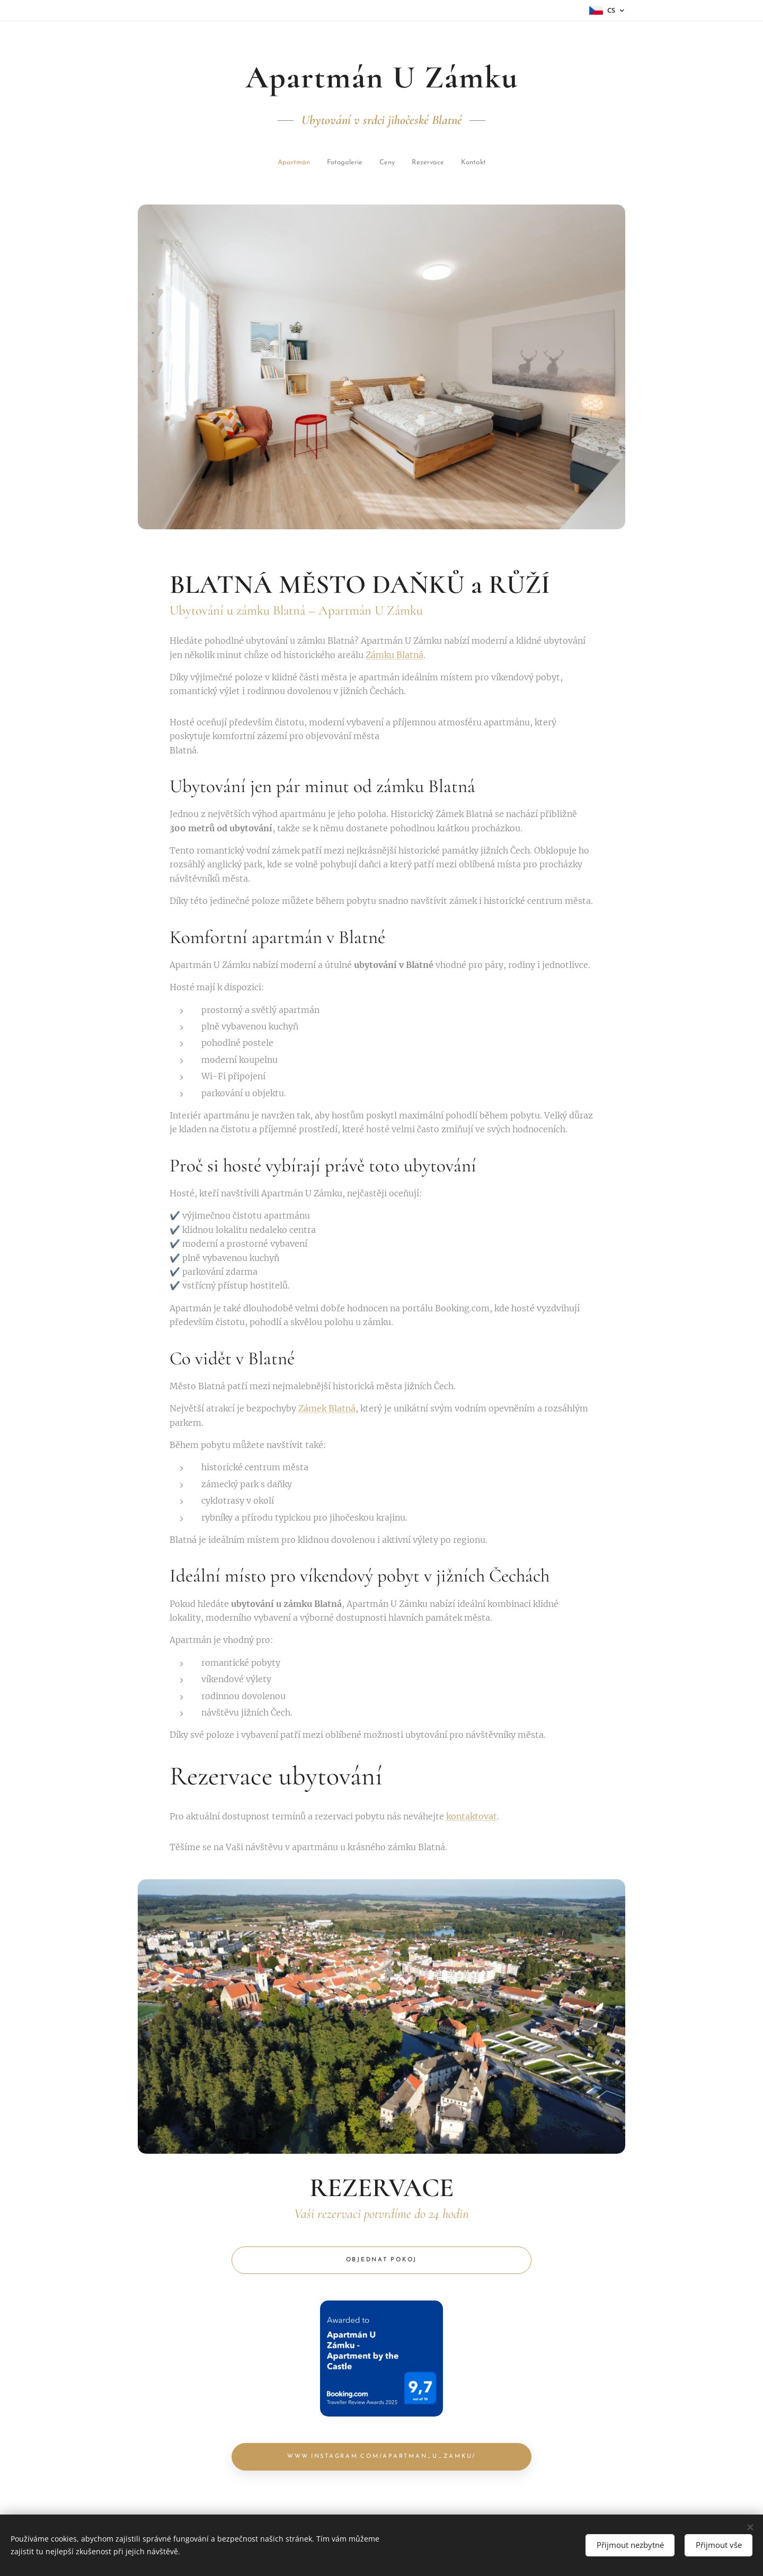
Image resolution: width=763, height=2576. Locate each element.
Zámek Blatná (327, 1409)
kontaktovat (471, 1816)
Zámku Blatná (394, 655)
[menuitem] (265, 162)
